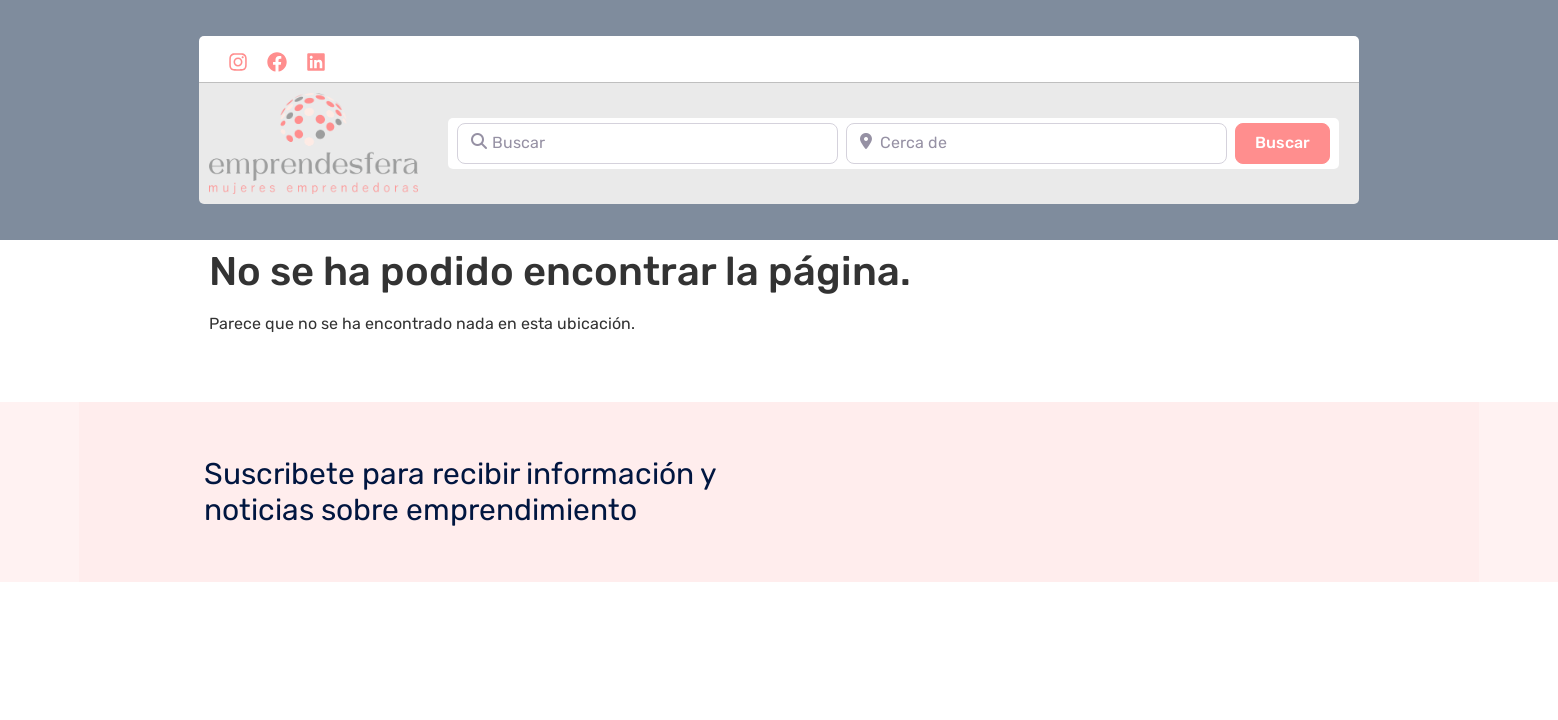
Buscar (1292, 141)
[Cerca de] (1036, 143)
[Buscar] (647, 143)
